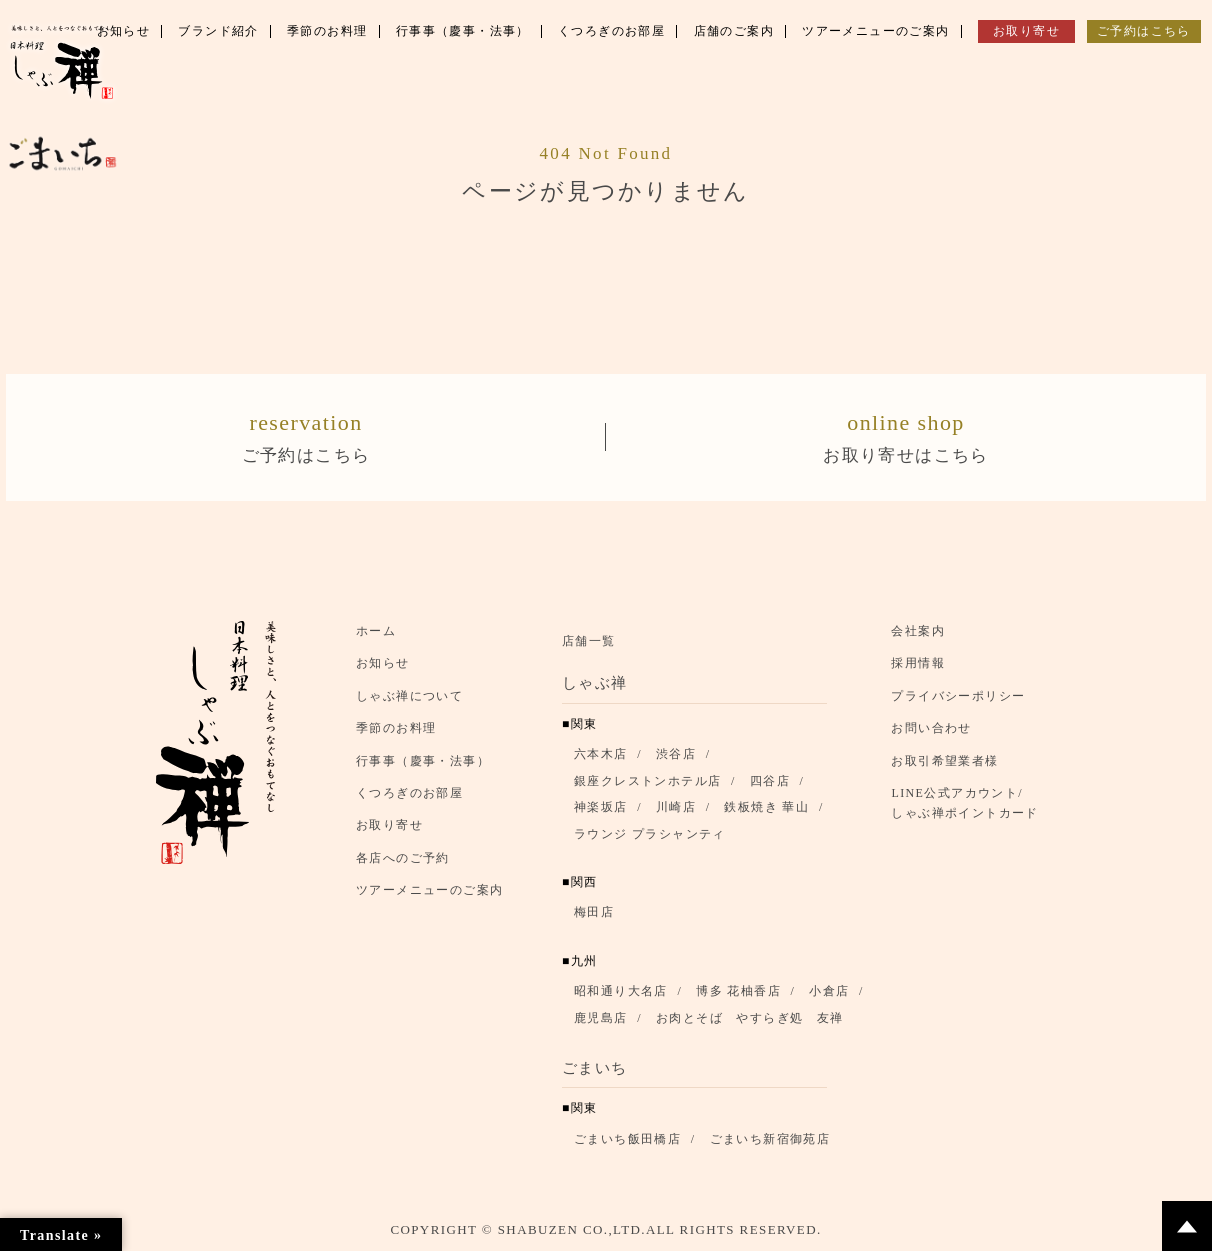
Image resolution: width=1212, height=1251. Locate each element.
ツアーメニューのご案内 (429, 891)
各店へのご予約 (403, 859)
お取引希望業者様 (944, 762)
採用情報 (918, 665)
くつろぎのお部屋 (409, 794)
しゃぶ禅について (409, 697)
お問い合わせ (931, 730)
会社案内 (918, 632)
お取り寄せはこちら (906, 435)
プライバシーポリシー (958, 697)
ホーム (376, 632)
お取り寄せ (389, 827)
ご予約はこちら (306, 435)
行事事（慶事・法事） (423, 762)
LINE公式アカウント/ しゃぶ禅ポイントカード (970, 804)
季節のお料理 (396, 730)
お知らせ (383, 665)
